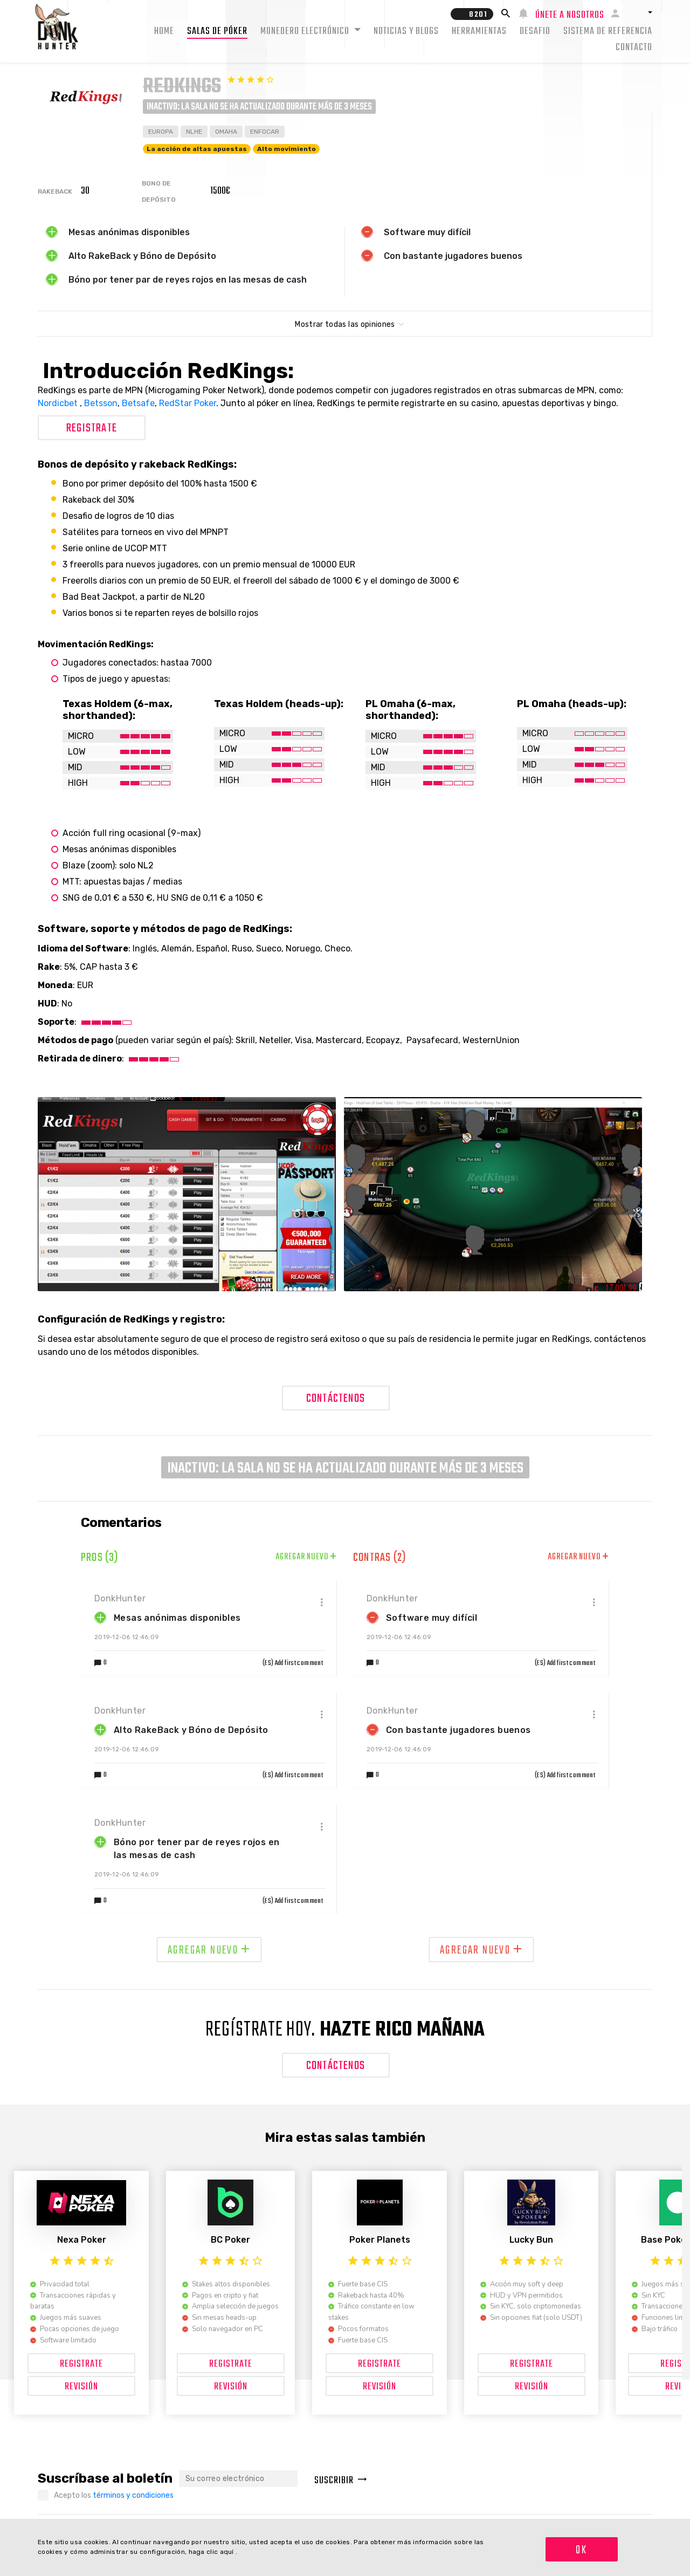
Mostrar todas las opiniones (345, 324)
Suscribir (340, 2481)
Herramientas (479, 31)
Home (164, 31)
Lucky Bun (531, 2240)
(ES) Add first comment (293, 1663)
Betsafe (138, 403)
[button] (639, 12)
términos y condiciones (133, 2495)
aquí (228, 2552)
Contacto (634, 48)
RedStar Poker (187, 403)
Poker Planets (379, 2240)
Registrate (91, 428)
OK (581, 2550)
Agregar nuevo (306, 1557)
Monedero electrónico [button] (305, 31)
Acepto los (114, 2495)
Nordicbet (59, 403)
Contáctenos (335, 1398)
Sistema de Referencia (607, 31)
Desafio (535, 31)
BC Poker (230, 2240)
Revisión (81, 2387)
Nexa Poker (81, 2240)
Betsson (101, 403)
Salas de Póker (217, 31)
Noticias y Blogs (406, 31)
